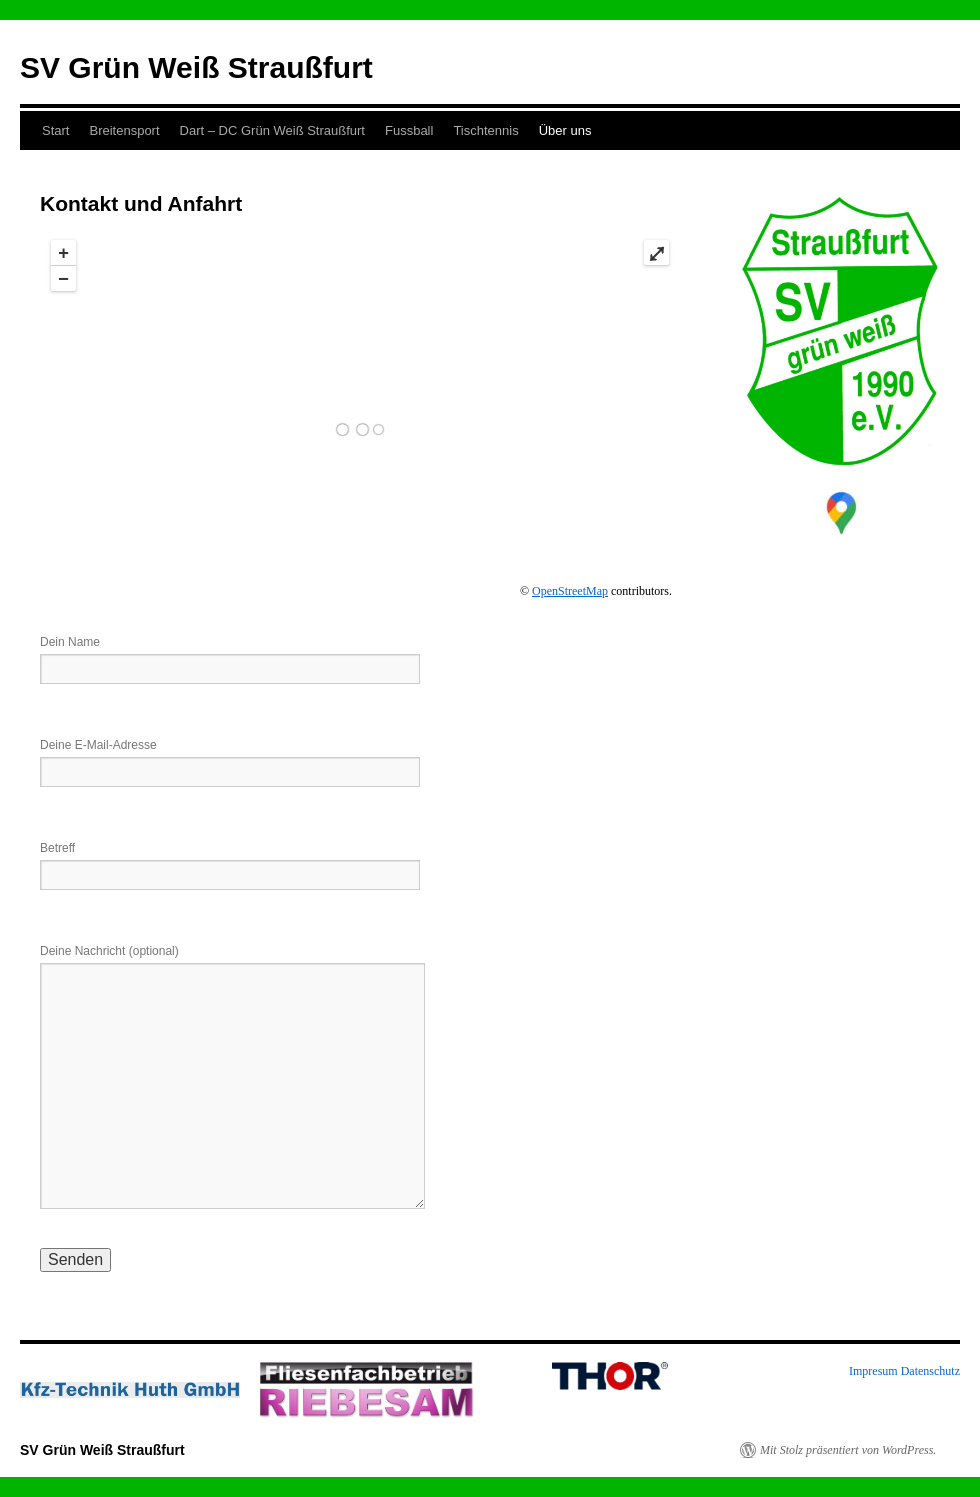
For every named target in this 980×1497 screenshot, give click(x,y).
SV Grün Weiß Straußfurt (196, 67)
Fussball (409, 130)
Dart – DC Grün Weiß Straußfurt (272, 130)
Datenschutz (930, 1371)
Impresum (873, 1371)
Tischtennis (485, 130)
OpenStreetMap (570, 591)
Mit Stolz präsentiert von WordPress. (848, 1450)
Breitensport (124, 130)
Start (55, 130)
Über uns (565, 130)
